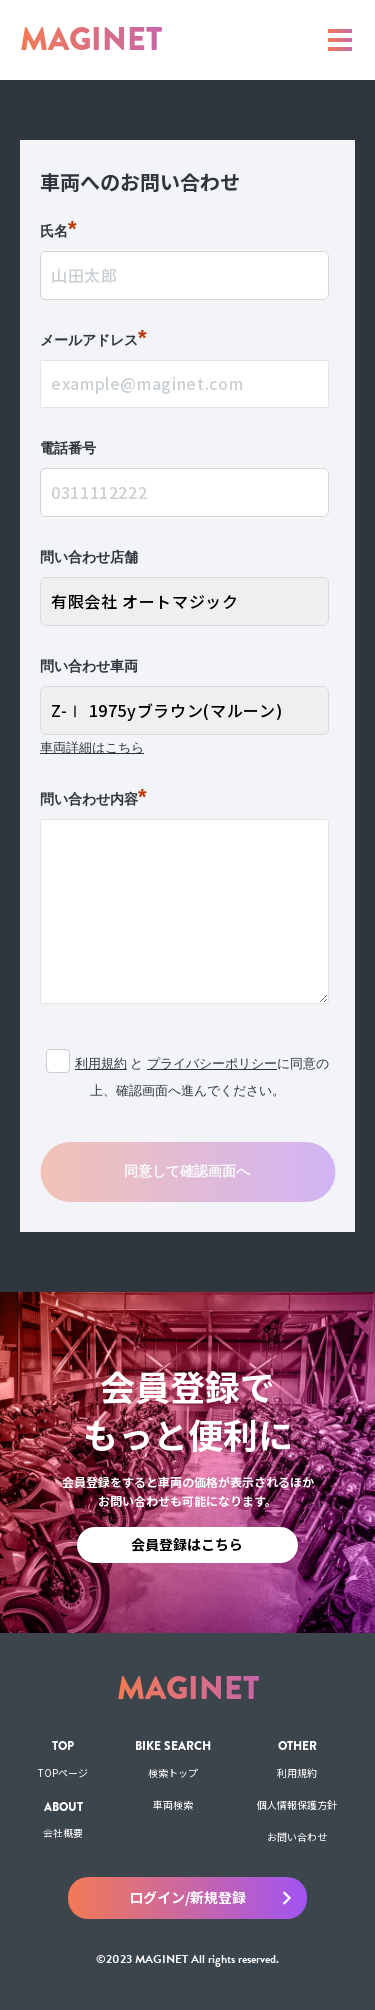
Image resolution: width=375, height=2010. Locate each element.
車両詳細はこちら (92, 747)
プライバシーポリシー (212, 1063)
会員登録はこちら (187, 1544)
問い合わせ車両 (89, 666)
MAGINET (91, 39)
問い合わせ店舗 (89, 557)
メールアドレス (93, 341)
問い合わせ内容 (93, 800)
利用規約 (101, 1063)
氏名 (58, 232)
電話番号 (68, 448)
